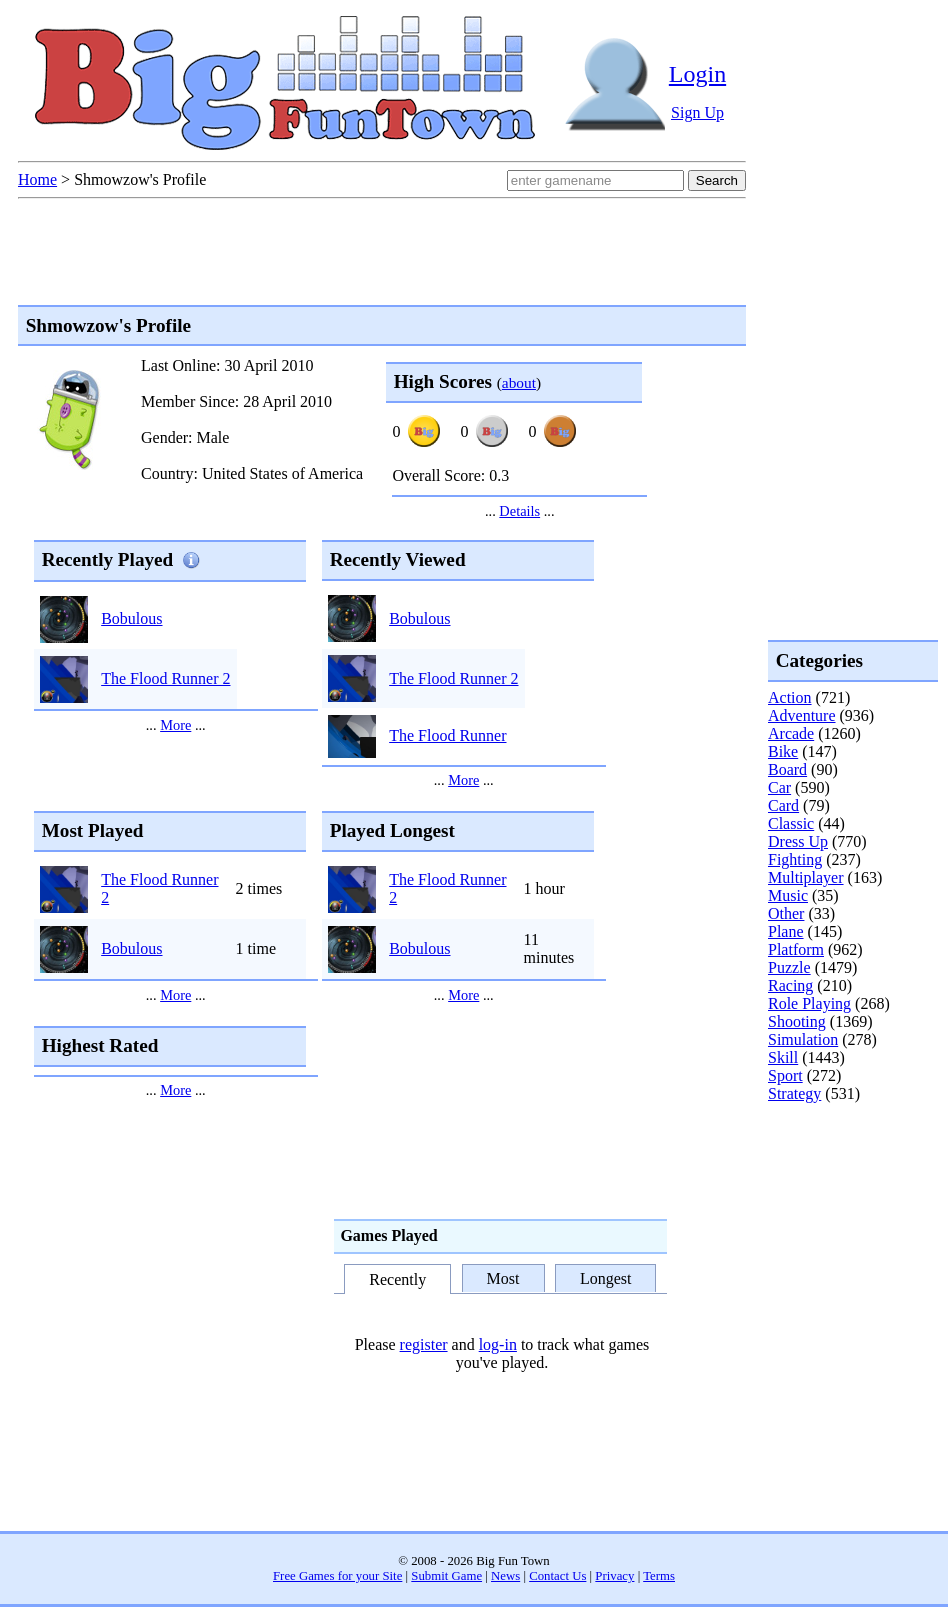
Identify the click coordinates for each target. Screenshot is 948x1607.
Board (787, 769)
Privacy (614, 1576)
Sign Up (697, 112)
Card (783, 805)
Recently (397, 1280)
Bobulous (131, 618)
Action (790, 697)
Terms (659, 1576)
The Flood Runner (447, 735)
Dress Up (798, 841)
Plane (786, 931)
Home (37, 179)
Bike (783, 751)
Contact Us (557, 1576)
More (175, 725)
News (505, 1576)
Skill (783, 1057)
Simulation (803, 1039)
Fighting (795, 859)
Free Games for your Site (337, 1576)
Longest (606, 1278)
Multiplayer (806, 877)
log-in (498, 1344)
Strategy (794, 1093)
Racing (790, 985)
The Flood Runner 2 (165, 678)
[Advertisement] (848, 1184)
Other (786, 913)
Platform (796, 949)
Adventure (802, 715)
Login (697, 74)
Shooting (797, 1021)
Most (503, 1278)
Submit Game (446, 1576)
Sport (785, 1075)
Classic (791, 823)
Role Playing (809, 1003)
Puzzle (789, 967)
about (519, 382)
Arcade (791, 733)
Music (788, 895)
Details (519, 511)
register (424, 1344)
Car (779, 787)
